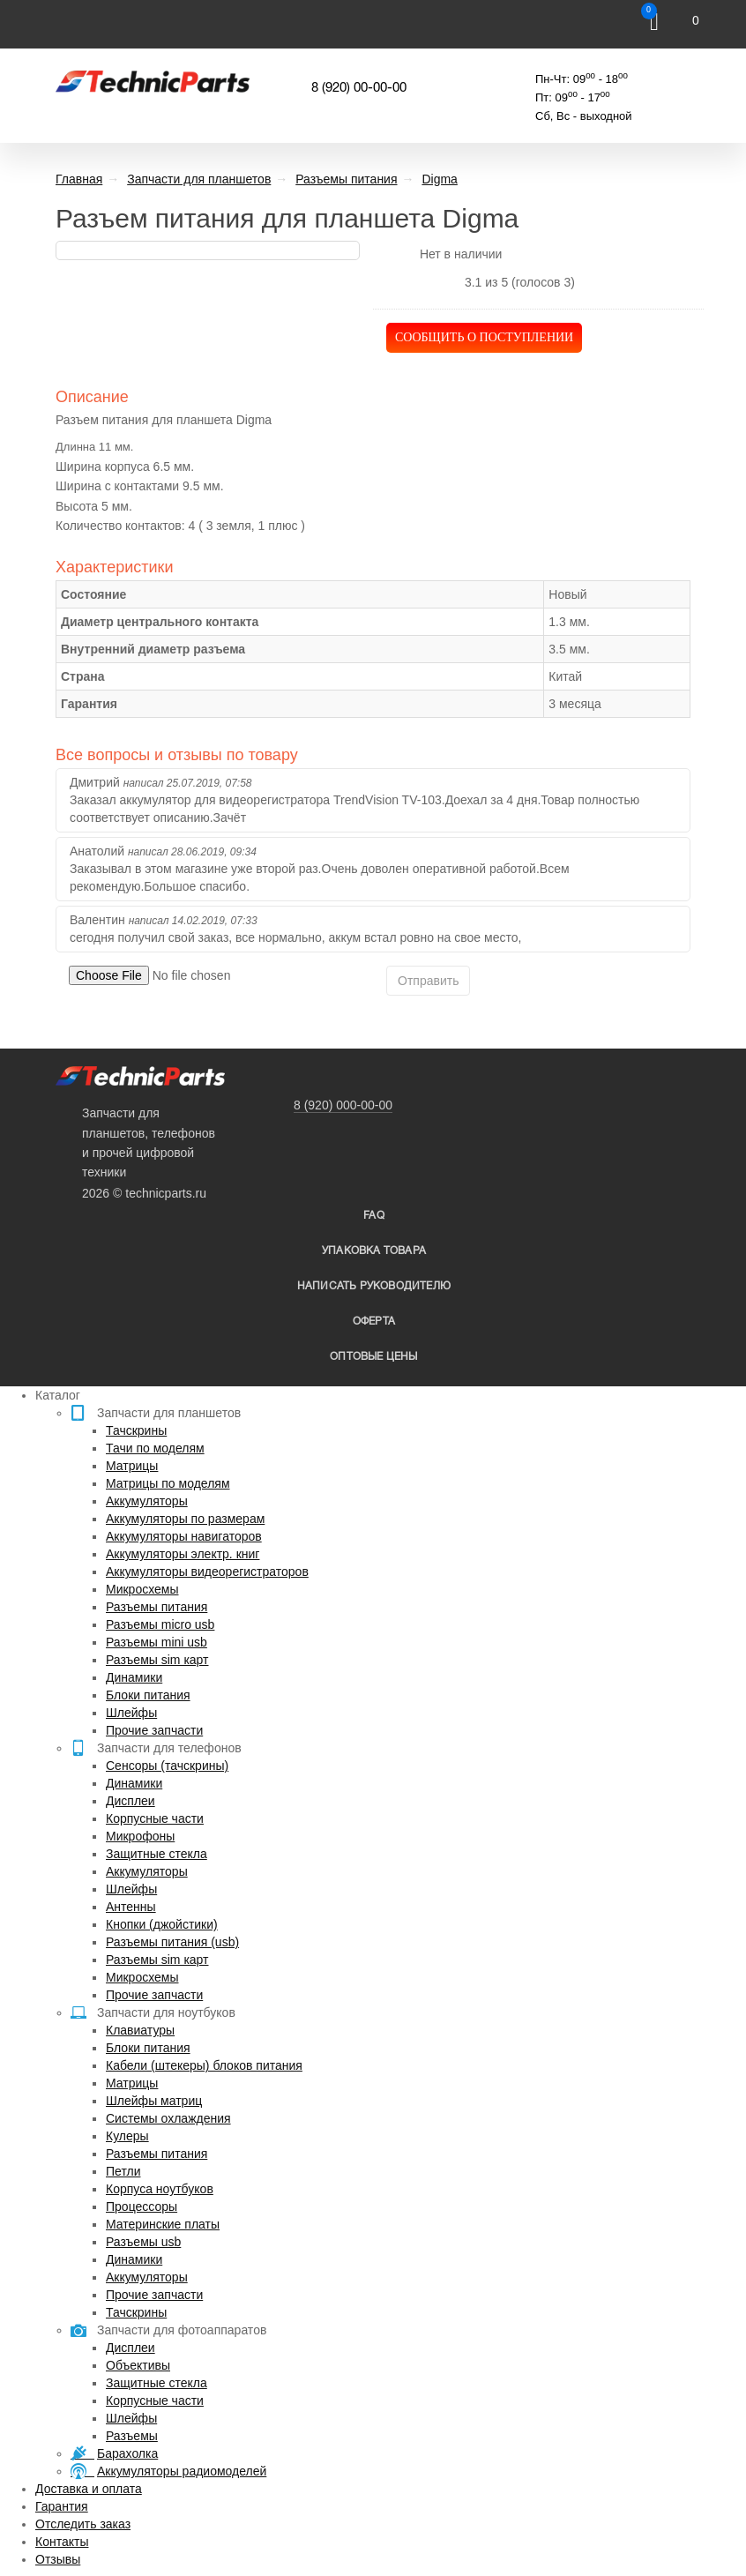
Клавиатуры (140, 2030)
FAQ (373, 1216)
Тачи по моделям (155, 1448)
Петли (123, 2171)
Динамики (134, 1677)
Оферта (374, 1321)
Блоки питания (148, 1695)
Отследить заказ (83, 2524)
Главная (79, 179)
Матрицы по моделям (168, 1483)
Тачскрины (136, 1430)
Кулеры (127, 2136)
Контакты (61, 2542)
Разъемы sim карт (157, 1660)
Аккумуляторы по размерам (185, 1519)
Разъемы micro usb (160, 1624)
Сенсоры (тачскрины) (167, 1765)
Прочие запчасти (154, 1730)
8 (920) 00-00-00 (359, 88)
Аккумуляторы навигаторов (184, 1536)
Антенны (131, 1907)
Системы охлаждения (168, 2118)
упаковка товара (374, 1251)
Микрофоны (140, 1836)
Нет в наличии (461, 254)
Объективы (138, 2365)
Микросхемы (142, 1589)
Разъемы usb (143, 2242)
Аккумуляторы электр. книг (182, 1554)
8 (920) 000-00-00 (343, 1105)
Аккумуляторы (147, 1501)
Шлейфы (131, 1713)
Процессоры (141, 2206)
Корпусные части (155, 1818)
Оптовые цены (373, 1357)
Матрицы (132, 1466)
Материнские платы (163, 2224)
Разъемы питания (156, 1607)
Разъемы (132, 2436)
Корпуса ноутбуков (159, 2189)
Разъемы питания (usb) (172, 1942)
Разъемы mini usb (156, 1642)
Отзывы (57, 2559)
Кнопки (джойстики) (162, 1924)
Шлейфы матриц (154, 2101)
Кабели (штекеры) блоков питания (204, 2065)
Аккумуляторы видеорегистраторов (207, 1571)
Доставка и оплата (88, 2489)
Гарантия (61, 2506)
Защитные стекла (156, 1854)
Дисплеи (130, 1801)
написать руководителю (374, 1286)
